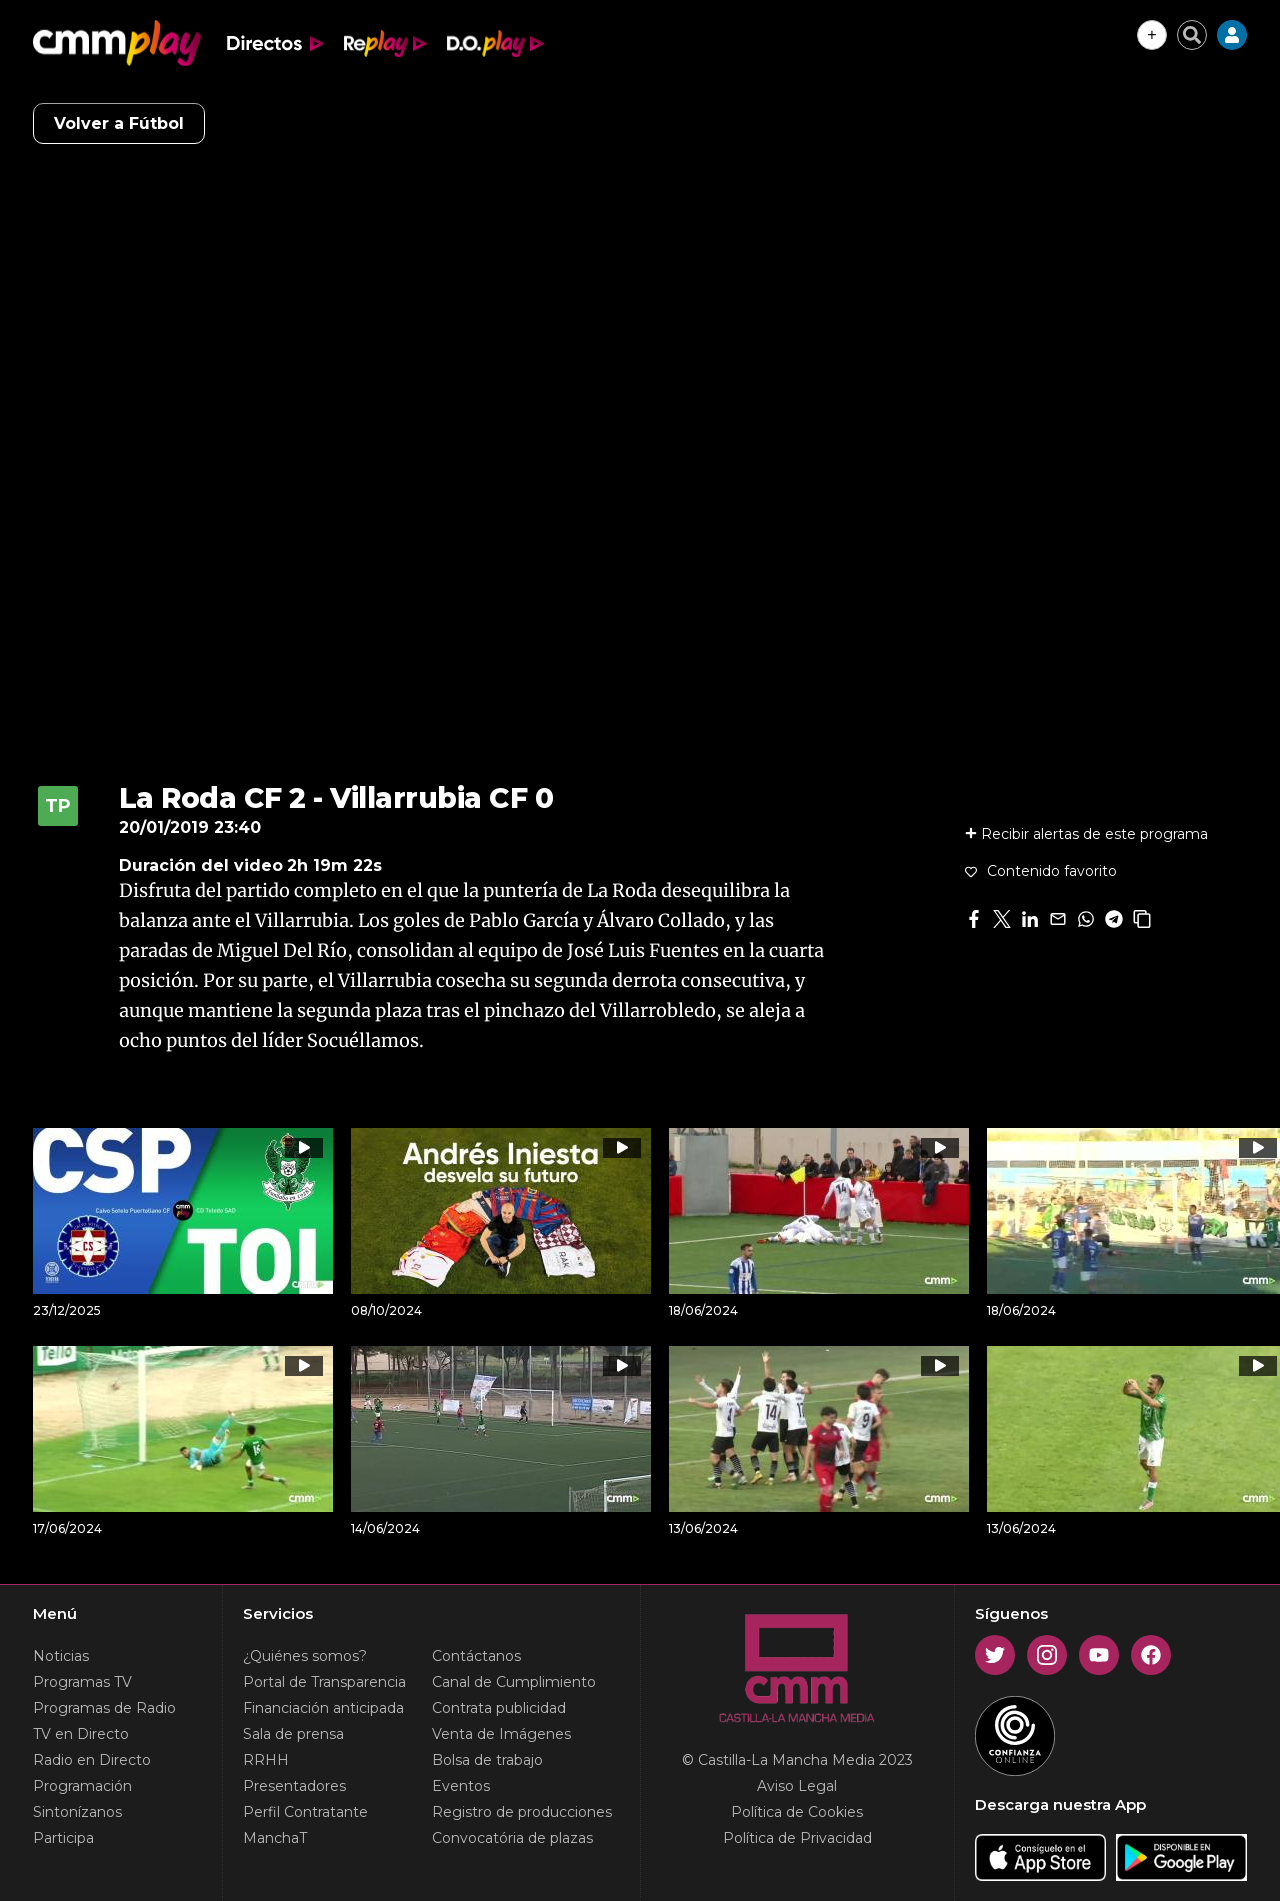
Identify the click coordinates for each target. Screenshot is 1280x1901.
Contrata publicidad (499, 1708)
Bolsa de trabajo (487, 1760)
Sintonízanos (77, 1812)
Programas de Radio (104, 1708)
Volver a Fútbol (119, 123)
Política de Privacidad (797, 1838)
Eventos (461, 1786)
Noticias (61, 1656)
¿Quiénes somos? (305, 1656)
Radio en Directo (92, 1760)
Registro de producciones (522, 1812)
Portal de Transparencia (324, 1682)
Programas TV (82, 1682)
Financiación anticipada (323, 1708)
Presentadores (294, 1786)
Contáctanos (476, 1656)
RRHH (266, 1760)
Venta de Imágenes (501, 1734)
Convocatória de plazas (512, 1838)
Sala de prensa (293, 1734)
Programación (82, 1786)
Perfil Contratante (305, 1812)
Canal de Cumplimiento (514, 1682)
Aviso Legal (797, 1786)
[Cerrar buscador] (1192, 35)
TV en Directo (81, 1734)
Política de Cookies (797, 1812)
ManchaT (275, 1838)
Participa (63, 1838)
